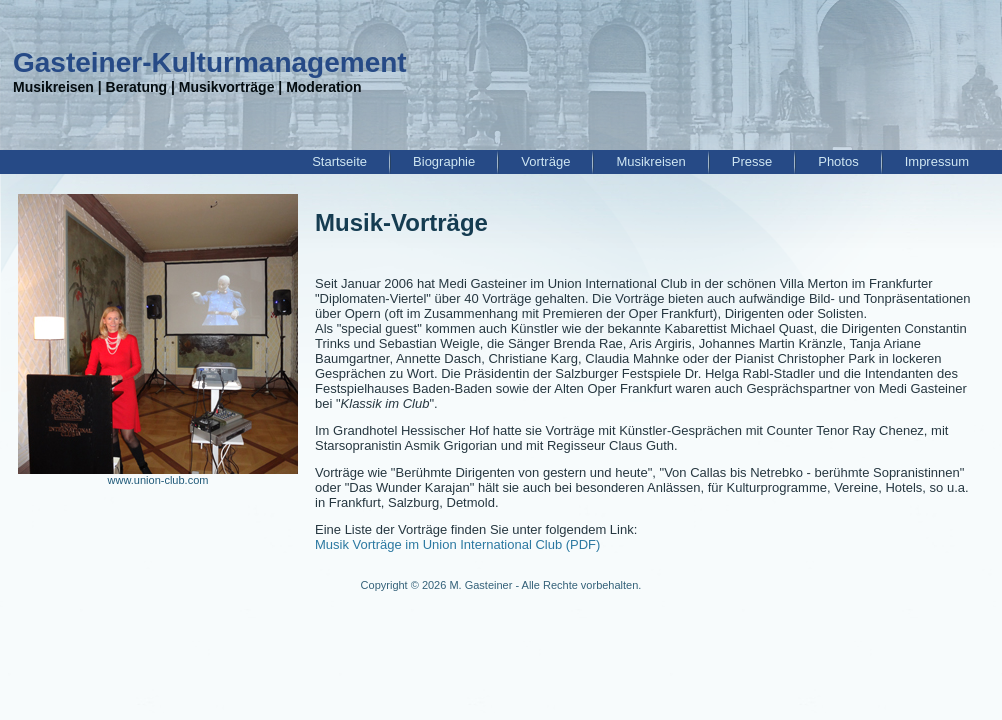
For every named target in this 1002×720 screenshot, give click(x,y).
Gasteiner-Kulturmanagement (210, 62)
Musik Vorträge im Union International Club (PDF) (457, 544)
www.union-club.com (158, 480)
